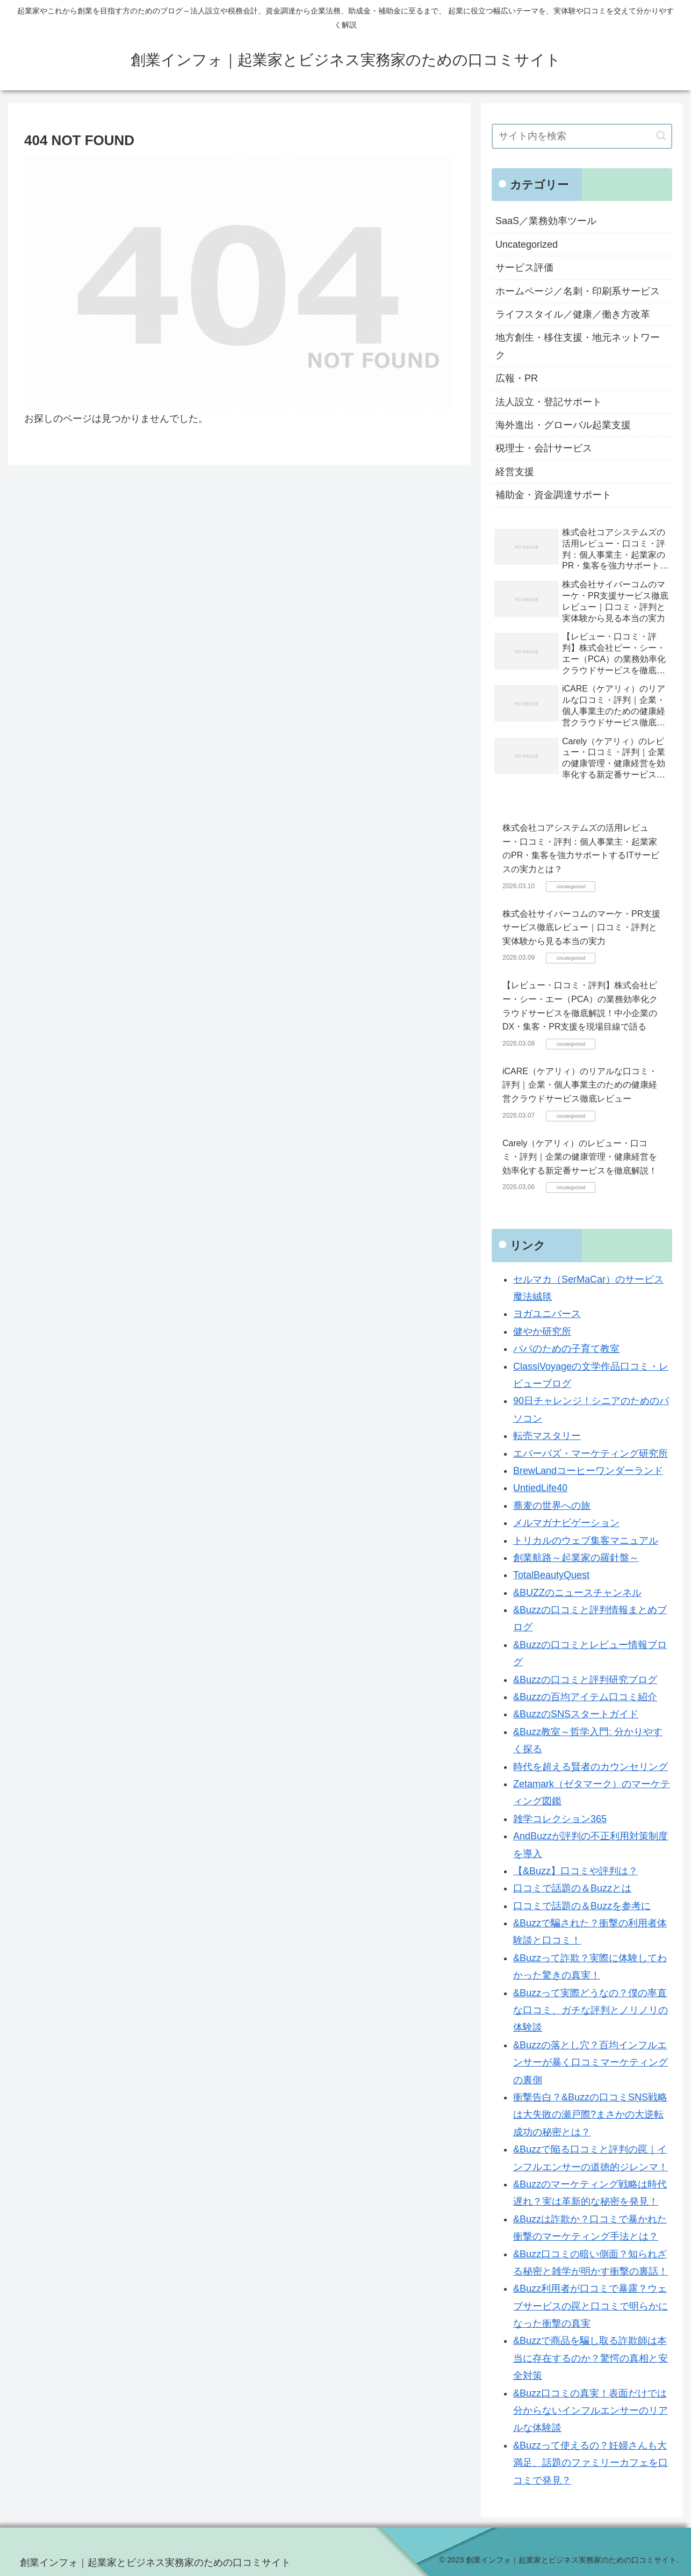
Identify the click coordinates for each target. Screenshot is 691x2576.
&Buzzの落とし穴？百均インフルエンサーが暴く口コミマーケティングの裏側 (590, 2062)
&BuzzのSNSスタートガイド (575, 1714)
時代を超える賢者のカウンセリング (590, 1766)
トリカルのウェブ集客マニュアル (585, 1540)
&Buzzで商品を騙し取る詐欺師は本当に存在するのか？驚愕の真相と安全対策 (590, 2358)
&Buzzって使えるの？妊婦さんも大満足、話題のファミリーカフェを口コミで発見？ (590, 2463)
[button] (661, 135)
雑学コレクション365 (560, 1819)
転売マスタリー (547, 1435)
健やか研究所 (542, 1331)
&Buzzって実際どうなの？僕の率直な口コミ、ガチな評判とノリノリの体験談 (590, 2010)
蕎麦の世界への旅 (552, 1505)
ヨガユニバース (547, 1313)
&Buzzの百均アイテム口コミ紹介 (585, 1697)
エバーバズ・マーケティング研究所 (590, 1453)
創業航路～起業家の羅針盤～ (576, 1557)
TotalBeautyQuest (551, 1575)
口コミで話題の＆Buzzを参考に (582, 1906)
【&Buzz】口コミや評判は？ (575, 1871)
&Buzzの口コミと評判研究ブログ (585, 1679)
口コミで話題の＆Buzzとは (572, 1888)
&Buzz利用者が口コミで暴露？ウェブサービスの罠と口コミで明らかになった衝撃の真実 (590, 2306)
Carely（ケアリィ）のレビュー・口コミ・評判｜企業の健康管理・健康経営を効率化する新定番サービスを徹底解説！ (579, 1157)
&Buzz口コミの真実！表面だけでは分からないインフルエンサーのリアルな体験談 (590, 2411)
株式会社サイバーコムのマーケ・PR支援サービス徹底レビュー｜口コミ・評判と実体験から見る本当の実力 (581, 927)
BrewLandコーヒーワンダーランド (588, 1470)
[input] (582, 136)
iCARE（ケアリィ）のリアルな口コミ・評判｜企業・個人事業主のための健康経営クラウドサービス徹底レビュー (579, 1085)
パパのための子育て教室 (566, 1348)
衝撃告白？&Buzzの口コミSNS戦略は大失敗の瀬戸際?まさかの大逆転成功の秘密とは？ (590, 2115)
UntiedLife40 (540, 1488)
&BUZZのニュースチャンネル (577, 1592)
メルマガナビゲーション (566, 1522)
